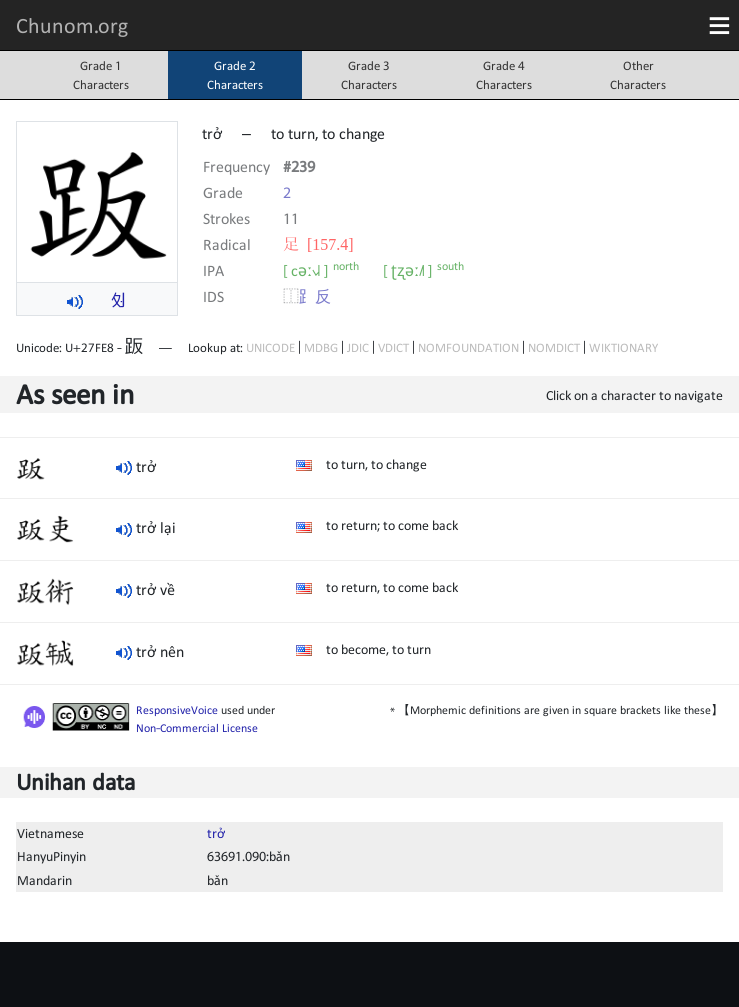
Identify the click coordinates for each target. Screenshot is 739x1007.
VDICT (393, 347)
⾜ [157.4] (318, 244)
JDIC (358, 347)
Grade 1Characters (101, 75)
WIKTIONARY (623, 347)
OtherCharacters (638, 75)
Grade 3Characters (369, 75)
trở (216, 833)
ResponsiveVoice (177, 710)
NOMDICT (554, 347)
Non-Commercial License (197, 728)
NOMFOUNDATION (468, 347)
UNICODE (270, 347)
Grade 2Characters (235, 75)
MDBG (321, 347)
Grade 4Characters (504, 75)
